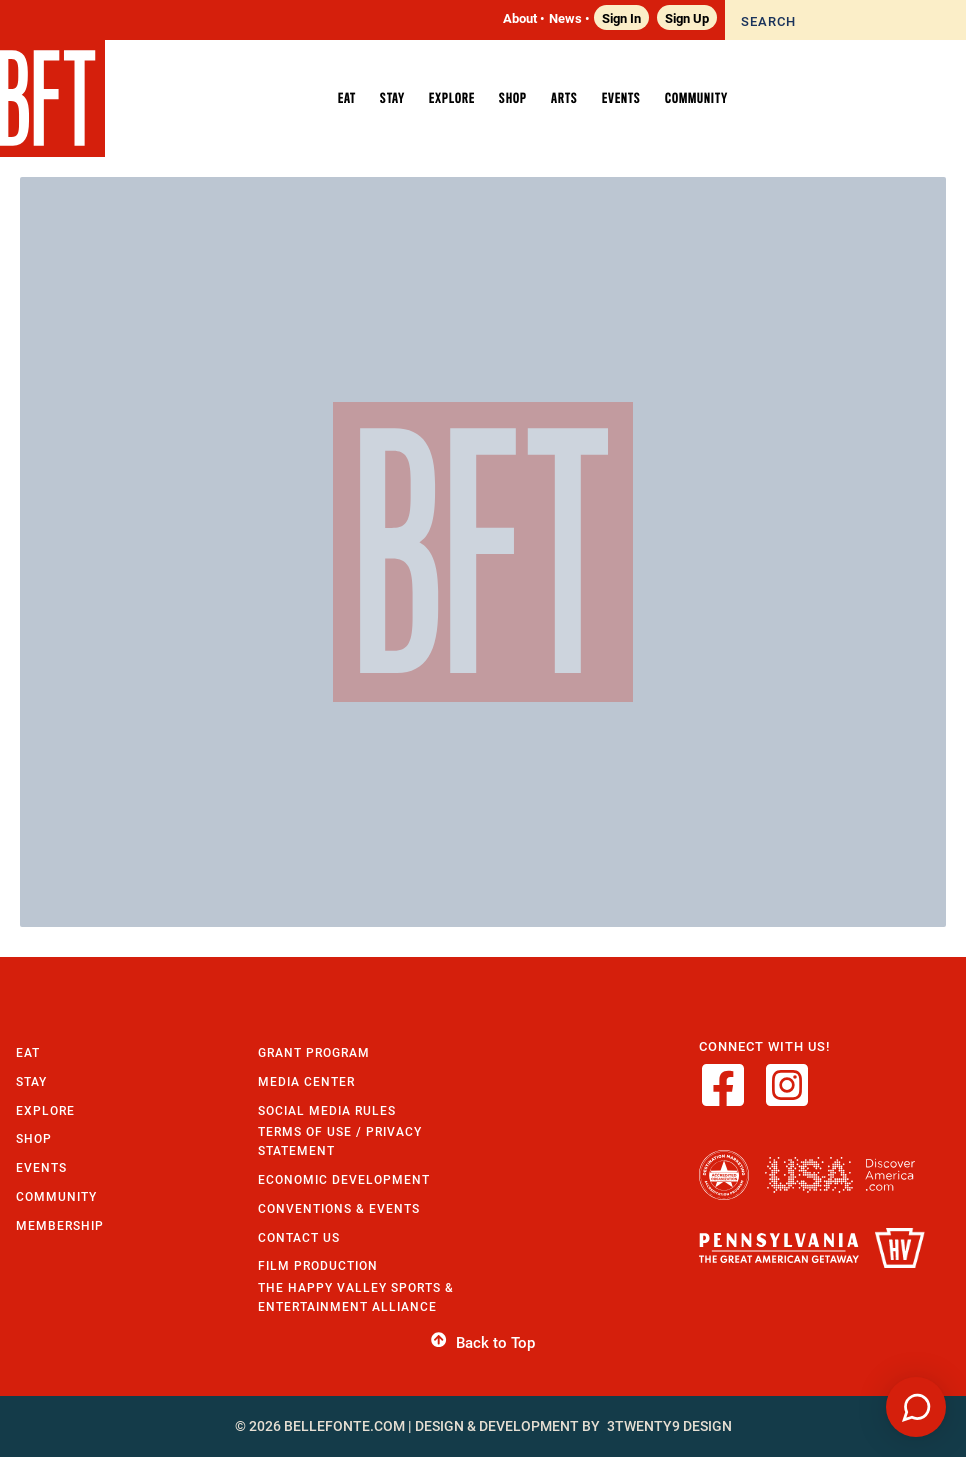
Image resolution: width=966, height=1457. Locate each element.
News (565, 17)
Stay (31, 1081)
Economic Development (344, 1179)
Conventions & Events (339, 1208)
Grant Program (314, 1052)
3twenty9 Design (669, 1426)
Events (41, 1167)
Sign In (621, 17)
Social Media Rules (327, 1110)
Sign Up (687, 17)
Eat (28, 1052)
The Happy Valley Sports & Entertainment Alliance (356, 1297)
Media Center (306, 1081)
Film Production (318, 1265)
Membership (60, 1225)
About (520, 17)
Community (56, 1196)
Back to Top (482, 1343)
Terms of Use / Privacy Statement (340, 1141)
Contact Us (299, 1237)
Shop (34, 1138)
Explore (45, 1110)
